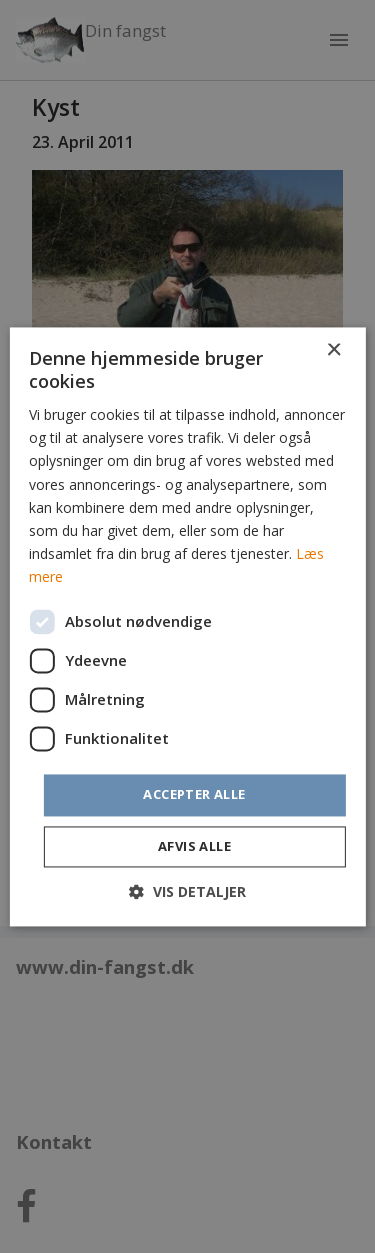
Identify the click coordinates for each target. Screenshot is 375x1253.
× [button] (333, 350)
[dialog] (187, 626)
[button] (187, 891)
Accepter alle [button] (194, 794)
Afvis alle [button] (194, 846)
